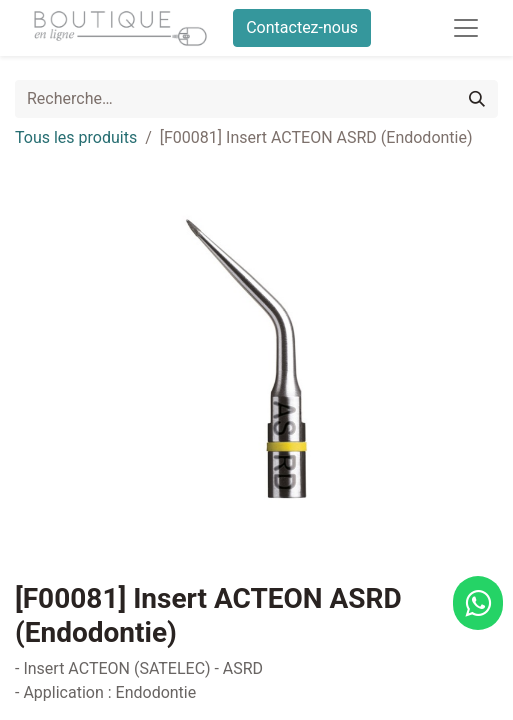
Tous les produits (76, 137)
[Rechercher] (477, 99)
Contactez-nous (302, 27)
